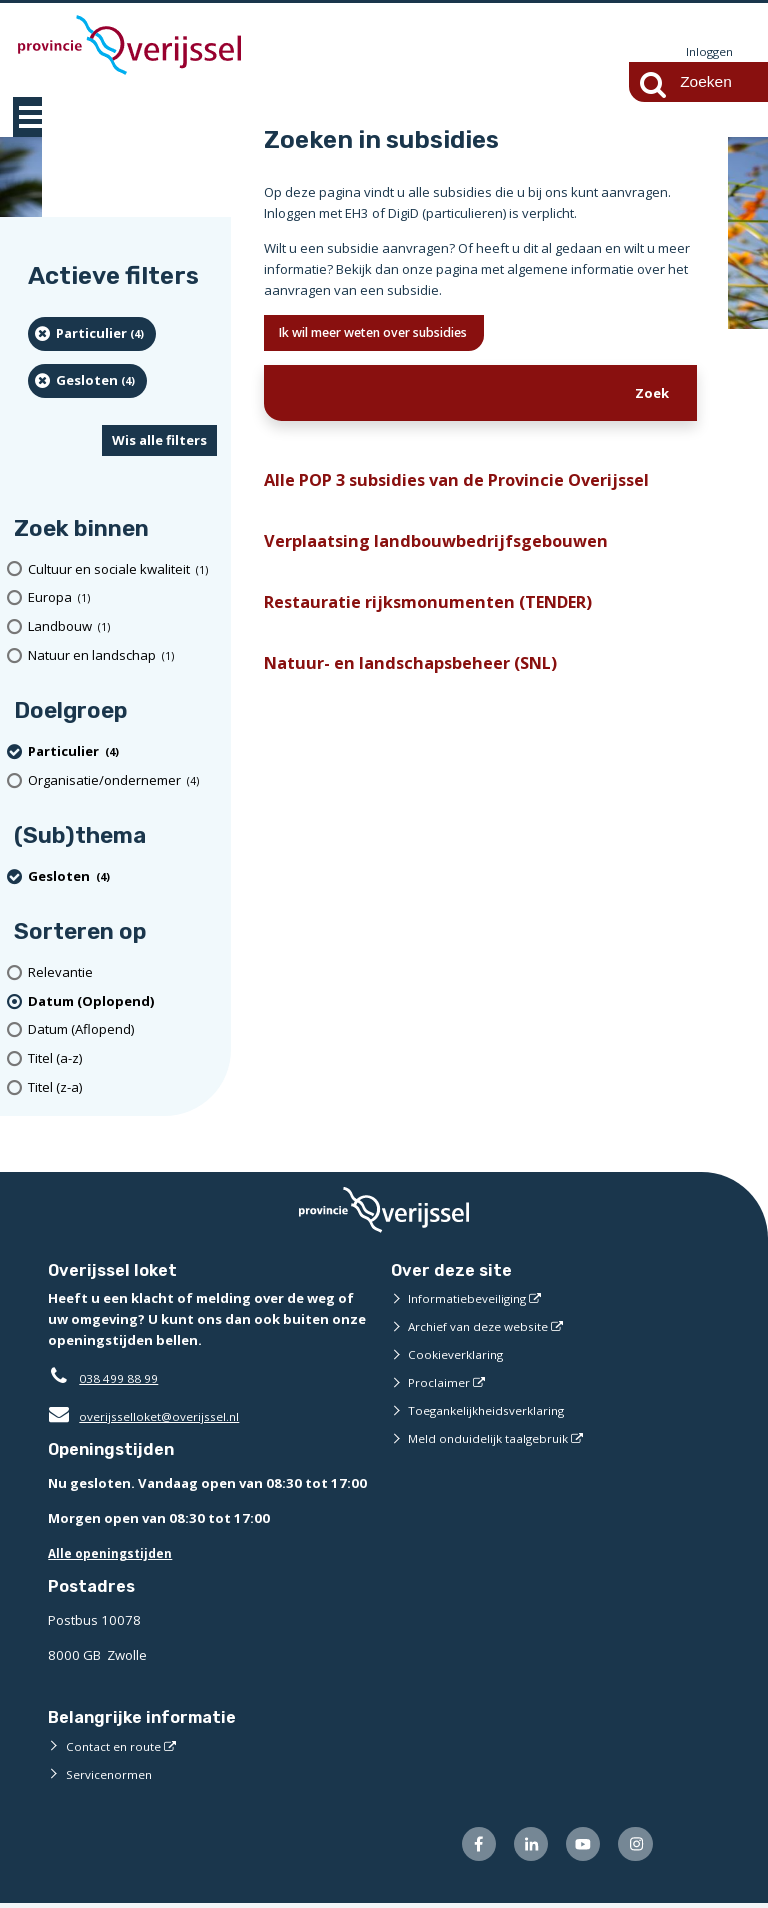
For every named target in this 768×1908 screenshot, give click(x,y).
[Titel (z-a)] (122, 1088)
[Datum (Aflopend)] (122, 1031)
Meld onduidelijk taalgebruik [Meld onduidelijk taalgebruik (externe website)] (494, 1439)
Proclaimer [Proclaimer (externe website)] (440, 1383)
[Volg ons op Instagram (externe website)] (633, 1847)
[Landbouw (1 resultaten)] (122, 627)
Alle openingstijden (114, 1554)
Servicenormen (112, 1775)
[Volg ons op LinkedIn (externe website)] (520, 1847)
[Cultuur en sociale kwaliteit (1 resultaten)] (122, 570)
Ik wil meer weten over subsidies (394, 335)
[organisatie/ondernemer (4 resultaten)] (122, 781)
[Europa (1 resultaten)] (122, 599)
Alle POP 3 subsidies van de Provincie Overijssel (475, 486)
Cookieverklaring (459, 1355)
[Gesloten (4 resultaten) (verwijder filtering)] (87, 382)
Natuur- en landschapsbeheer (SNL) (424, 681)
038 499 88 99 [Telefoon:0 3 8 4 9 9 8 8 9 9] (123, 1379)
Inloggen (707, 52)
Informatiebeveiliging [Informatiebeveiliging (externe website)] (472, 1299)
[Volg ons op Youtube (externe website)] (577, 1847)
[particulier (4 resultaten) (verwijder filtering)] (92, 335)
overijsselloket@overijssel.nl (150, 1417)
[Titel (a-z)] (122, 1059)
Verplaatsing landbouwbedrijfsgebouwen (448, 551)
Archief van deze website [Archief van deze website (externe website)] (485, 1327)
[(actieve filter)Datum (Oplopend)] (122, 1002)
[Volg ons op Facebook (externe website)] (464, 1847)
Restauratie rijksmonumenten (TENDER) (444, 616)
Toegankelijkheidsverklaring (494, 1411)
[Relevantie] (122, 973)
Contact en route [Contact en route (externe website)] (116, 1747)
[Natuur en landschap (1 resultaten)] (122, 656)
